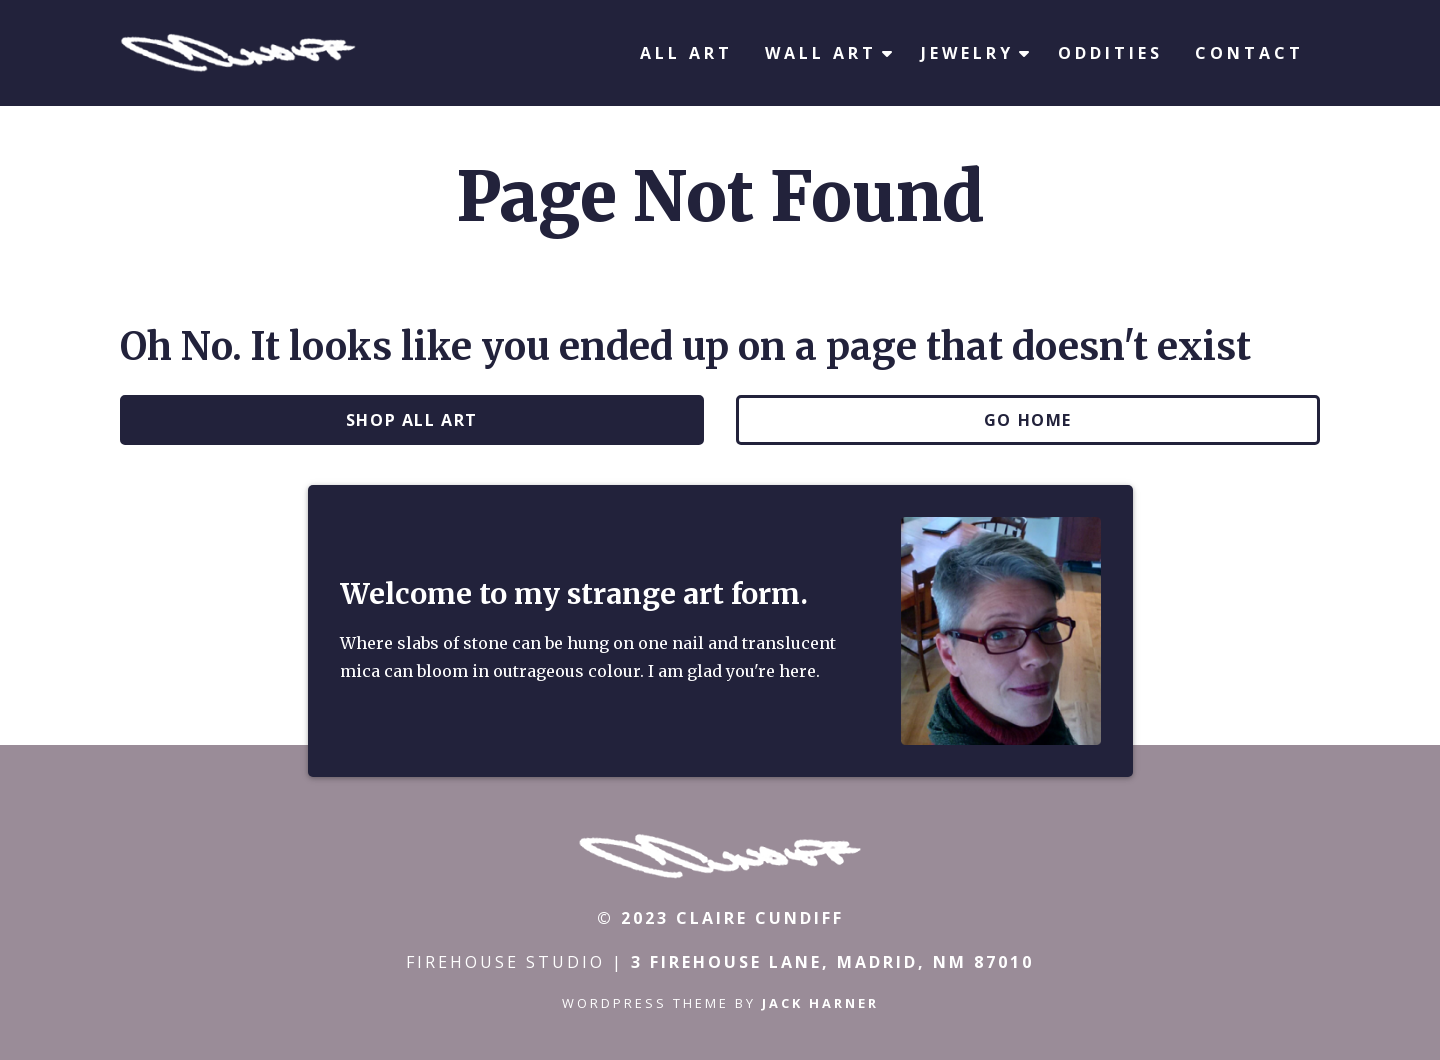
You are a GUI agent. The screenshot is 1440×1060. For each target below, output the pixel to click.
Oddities (1110, 53)
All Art (686, 53)
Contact (1249, 53)
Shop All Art (412, 420)
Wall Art (821, 53)
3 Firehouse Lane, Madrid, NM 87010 (832, 962)
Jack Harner (820, 1003)
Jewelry (967, 53)
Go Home (1028, 420)
